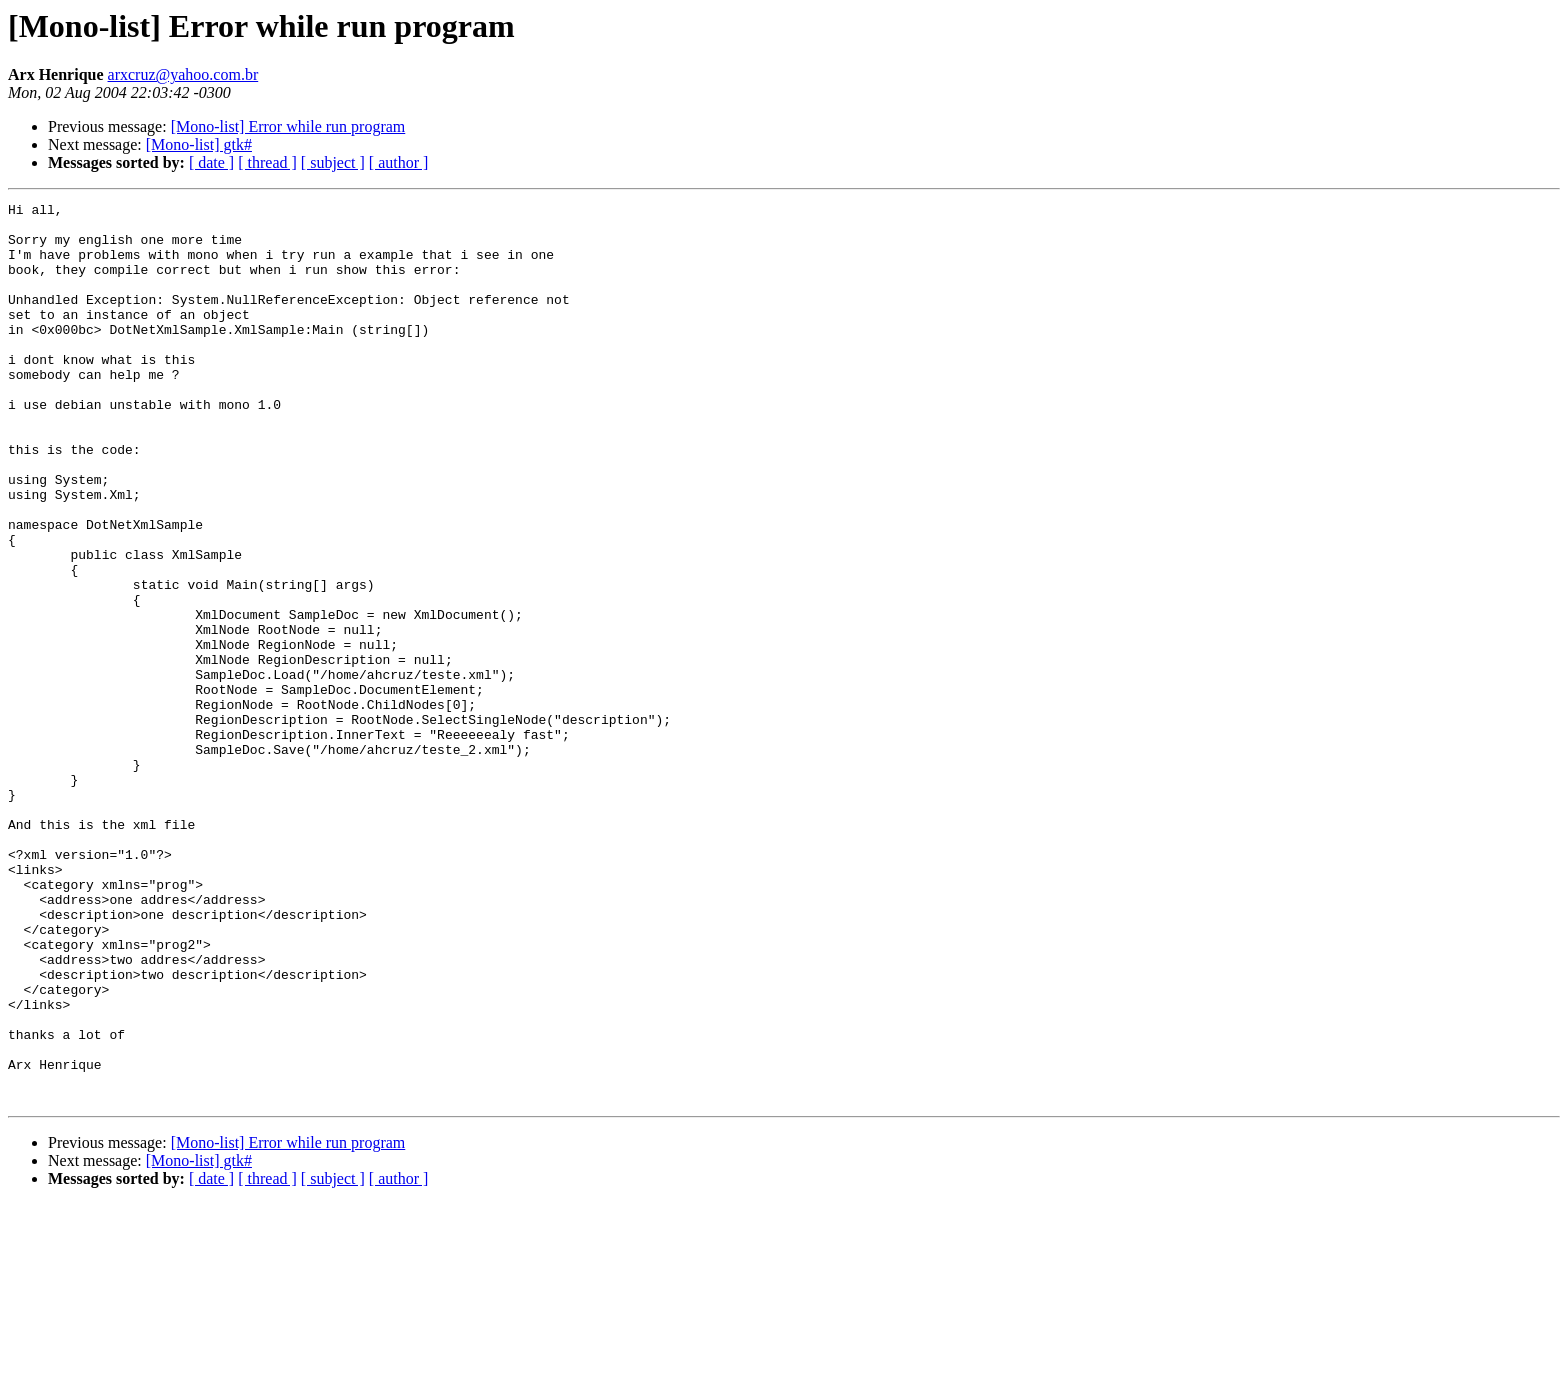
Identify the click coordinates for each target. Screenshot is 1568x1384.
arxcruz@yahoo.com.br (183, 74)
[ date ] (211, 162)
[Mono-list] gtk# (199, 144)
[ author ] (399, 162)
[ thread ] (267, 162)
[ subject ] (333, 162)
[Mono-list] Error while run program (288, 126)
